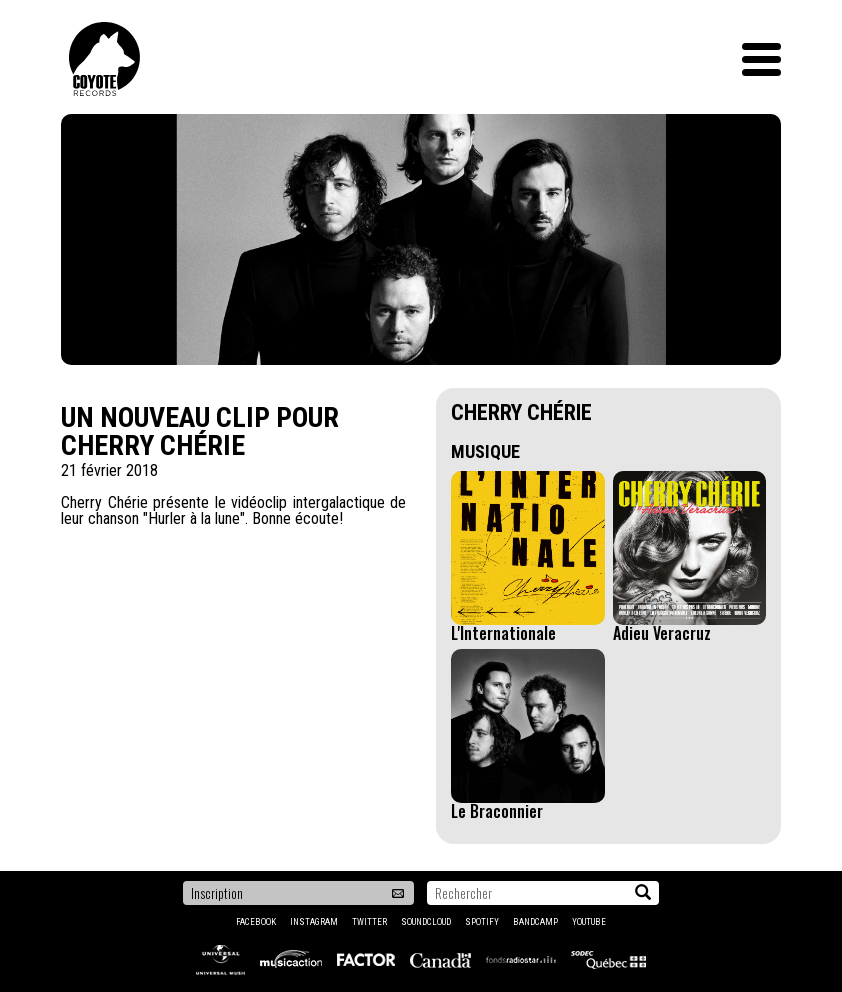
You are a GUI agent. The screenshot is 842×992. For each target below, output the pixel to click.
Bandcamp (535, 922)
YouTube (589, 922)
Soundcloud (426, 922)
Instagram (314, 922)
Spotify (482, 922)
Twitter (369, 922)
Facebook (256, 922)
